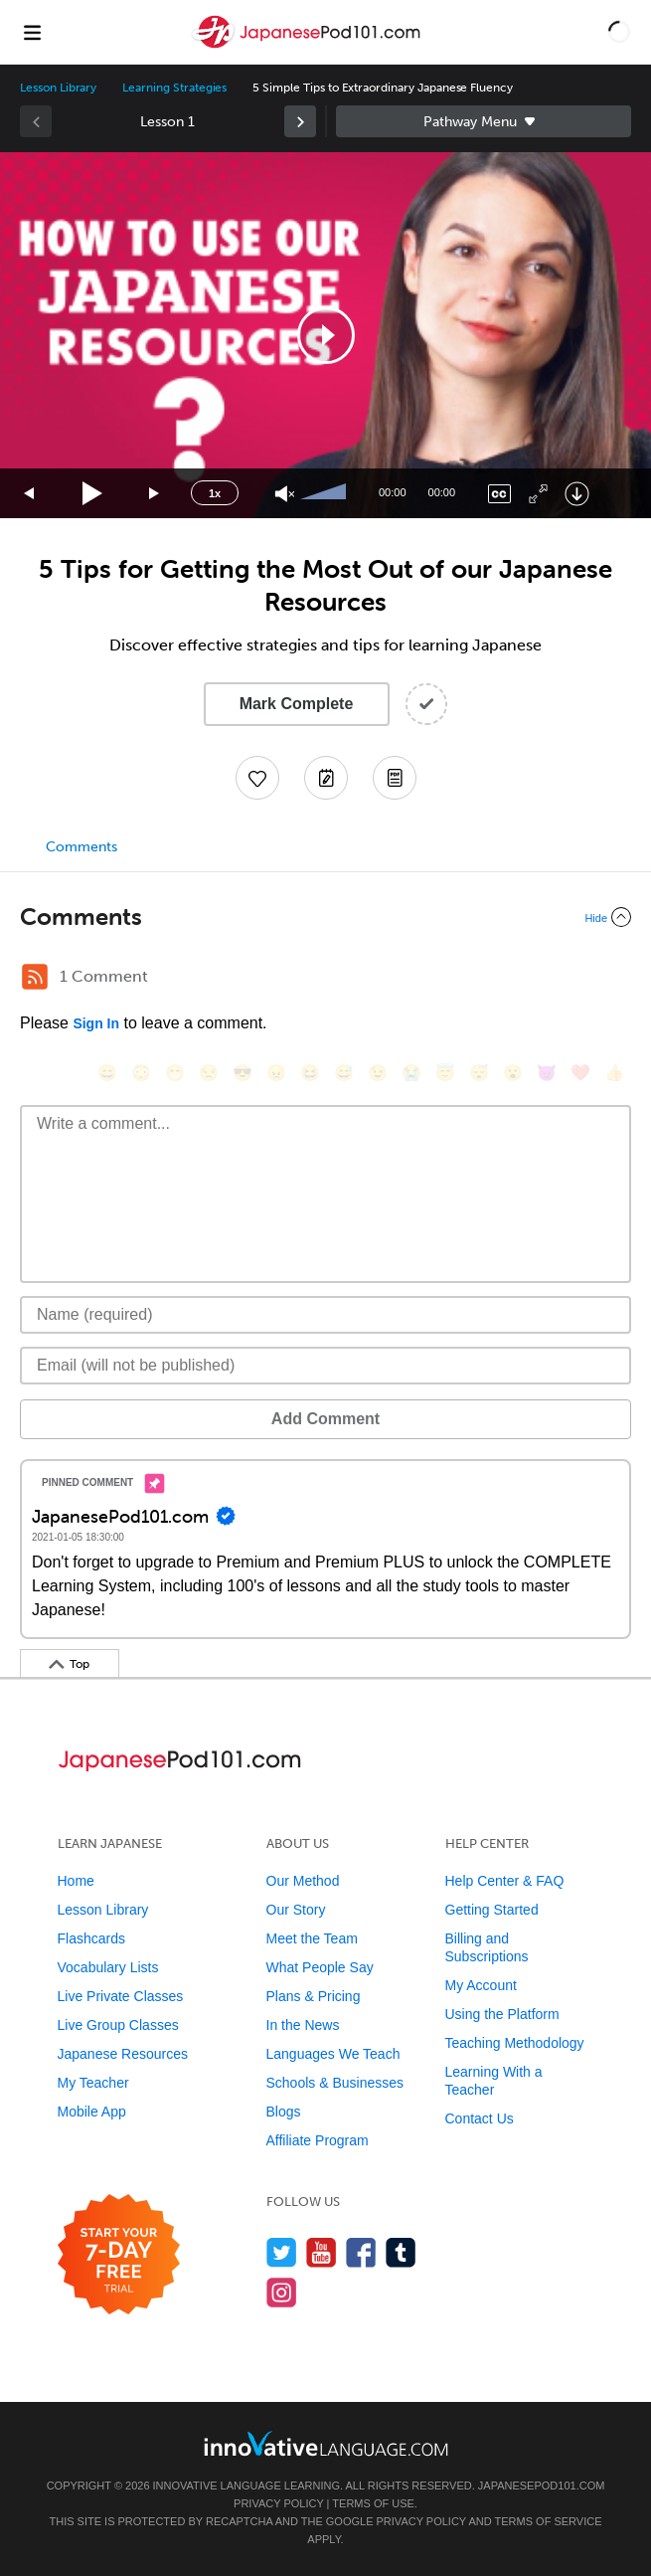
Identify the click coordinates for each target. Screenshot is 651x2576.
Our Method (303, 1881)
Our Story (296, 1910)
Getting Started (492, 1910)
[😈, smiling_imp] (547, 1072)
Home (76, 1881)
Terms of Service (548, 2521)
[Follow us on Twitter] (281, 2252)
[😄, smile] (107, 1072)
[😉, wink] (378, 1072)
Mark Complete (297, 703)
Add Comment (325, 1418)
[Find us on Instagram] (281, 2292)
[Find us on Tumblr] (401, 2252)
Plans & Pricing (313, 1996)
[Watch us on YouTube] (321, 2252)
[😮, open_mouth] (513, 1072)
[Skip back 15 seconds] (30, 493)
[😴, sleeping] (479, 1072)
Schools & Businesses (335, 2083)
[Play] (93, 493)
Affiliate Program (317, 2140)
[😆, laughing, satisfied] (310, 1072)
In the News (303, 2025)
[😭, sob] (411, 1072)
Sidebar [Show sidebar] (484, 121)
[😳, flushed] (141, 1072)
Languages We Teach (333, 2054)
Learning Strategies (174, 87)
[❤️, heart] (580, 1072)
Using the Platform (502, 2014)
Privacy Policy (278, 2503)
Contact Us (479, 2118)
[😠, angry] (276, 1072)
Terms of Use (373, 2503)
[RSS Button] (35, 977)
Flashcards (91, 1938)
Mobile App (92, 2111)
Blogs (283, 2111)
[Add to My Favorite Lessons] (257, 778)
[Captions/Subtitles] (499, 493)
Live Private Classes (121, 1996)
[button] (619, 32)
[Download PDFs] (394, 778)
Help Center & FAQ (505, 1881)
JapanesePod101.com (541, 2485)
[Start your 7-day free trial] (119, 2255)
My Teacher (93, 2083)
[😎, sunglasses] (242, 1072)
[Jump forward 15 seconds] (155, 493)
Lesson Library (58, 87)
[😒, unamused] (209, 1072)
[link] (300, 121)
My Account (481, 1985)
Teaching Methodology (514, 2043)
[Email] (325, 1365)
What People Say (320, 1967)
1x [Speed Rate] (215, 493)
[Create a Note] (326, 778)
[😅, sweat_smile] (344, 1072)
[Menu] (32, 32)
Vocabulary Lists (108, 1967)
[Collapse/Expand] (325, 917)
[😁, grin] (175, 1072)
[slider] (326, 493)
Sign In (96, 1023)
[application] (325, 335)
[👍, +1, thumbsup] (614, 1072)
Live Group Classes (118, 2025)
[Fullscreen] (538, 493)
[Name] (325, 1315)
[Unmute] (284, 493)
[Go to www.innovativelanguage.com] (326, 2443)
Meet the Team (312, 1938)
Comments (81, 846)
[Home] (308, 46)
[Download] (577, 493)
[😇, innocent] (445, 1072)
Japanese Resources (123, 2054)
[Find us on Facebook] (361, 2252)
